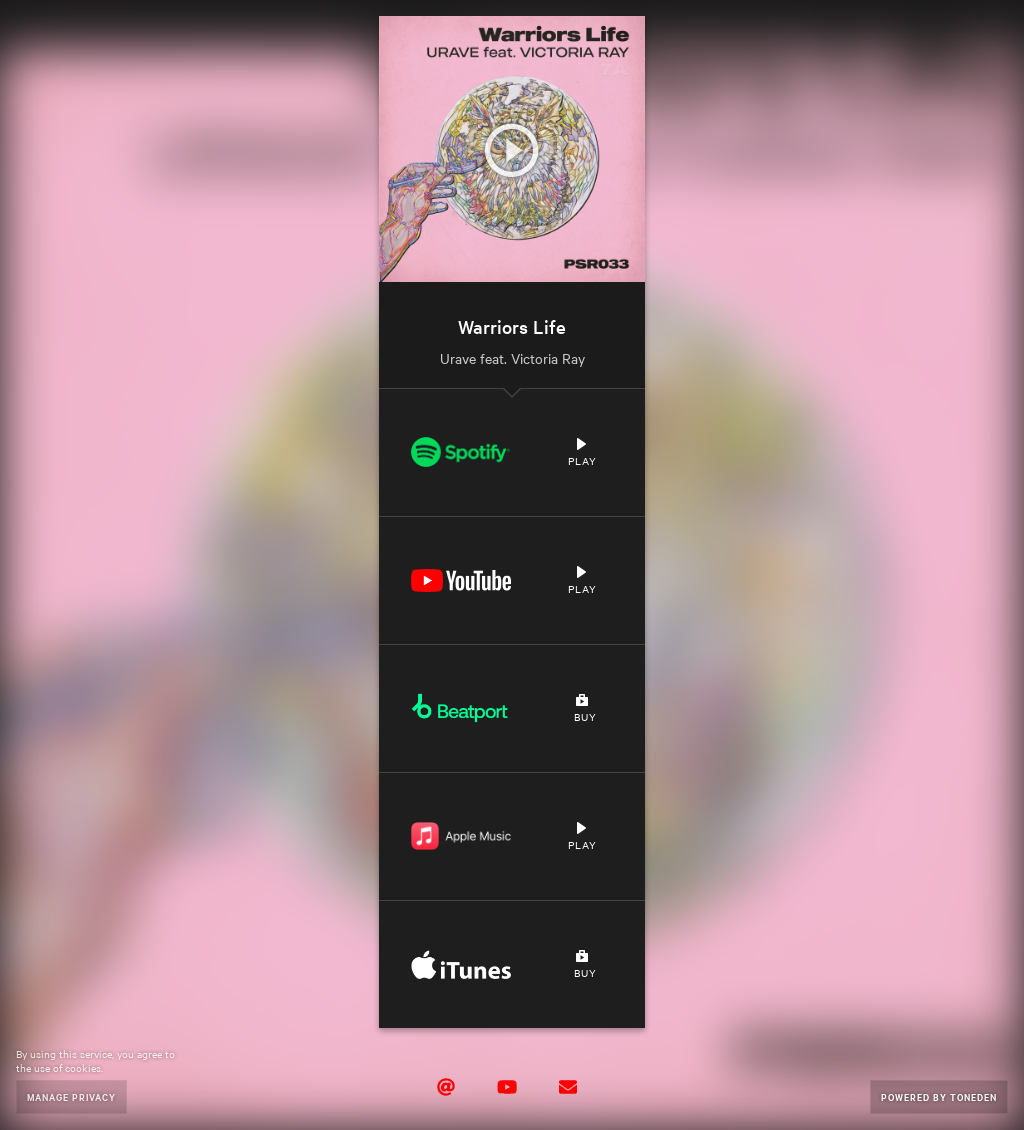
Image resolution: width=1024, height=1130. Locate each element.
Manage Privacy (71, 1096)
